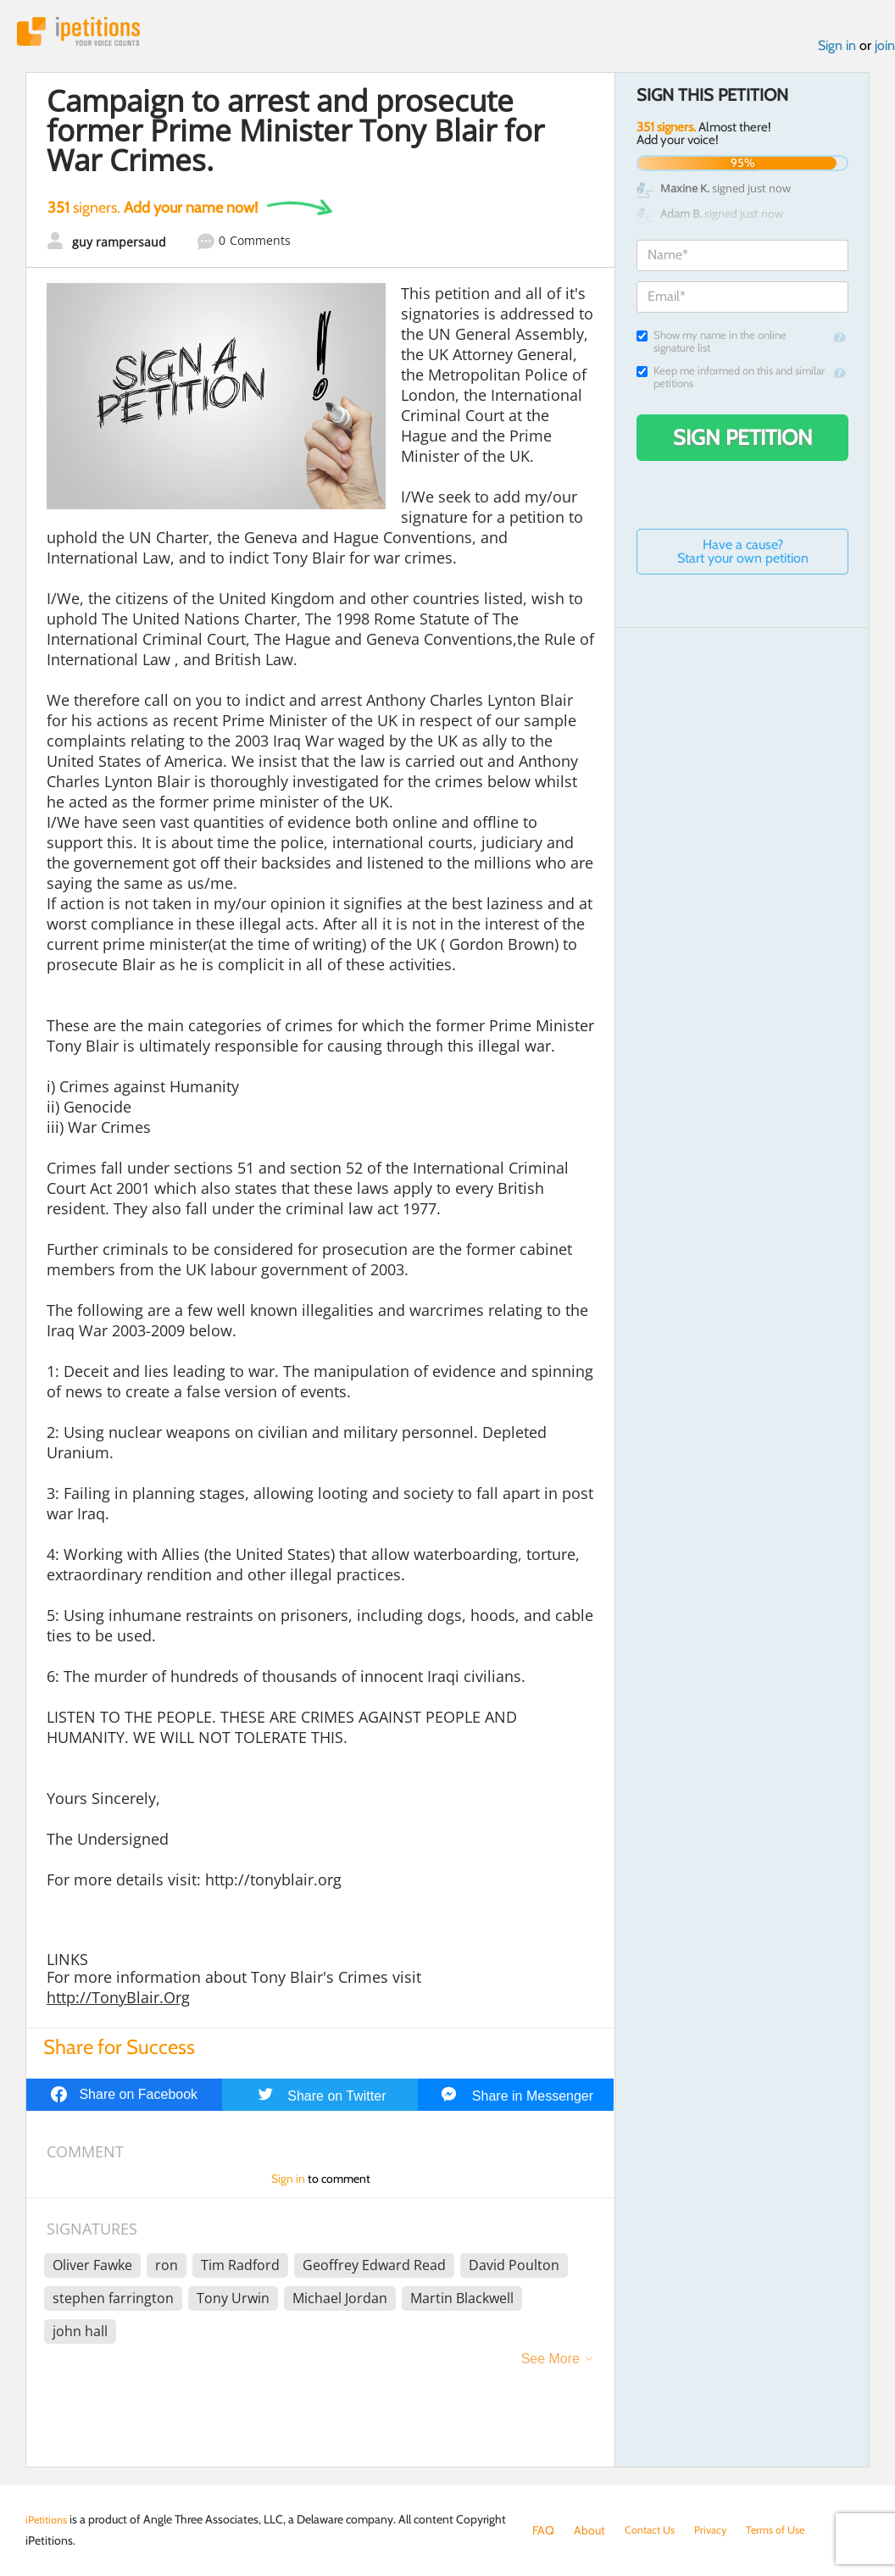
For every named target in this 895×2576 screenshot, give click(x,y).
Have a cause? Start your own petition (743, 555)
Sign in (837, 50)
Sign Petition (743, 441)
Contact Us (653, 2530)
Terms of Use (788, 2530)
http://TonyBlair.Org (118, 2001)
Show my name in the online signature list (712, 345)
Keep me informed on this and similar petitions (731, 381)
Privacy (719, 2530)
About (589, 2530)
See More (550, 2363)
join (885, 50)
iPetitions (87, 33)
